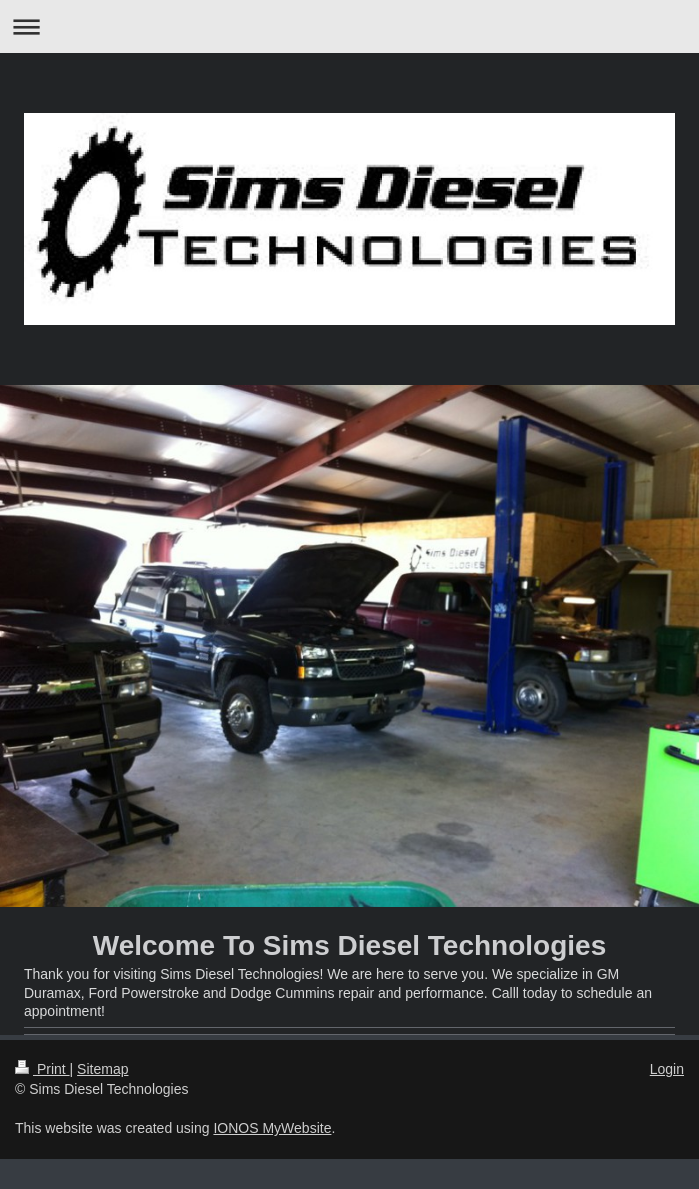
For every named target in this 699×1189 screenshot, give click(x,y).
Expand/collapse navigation (349, 26)
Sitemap (102, 1069)
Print (42, 1069)
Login (667, 1069)
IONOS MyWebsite (272, 1128)
